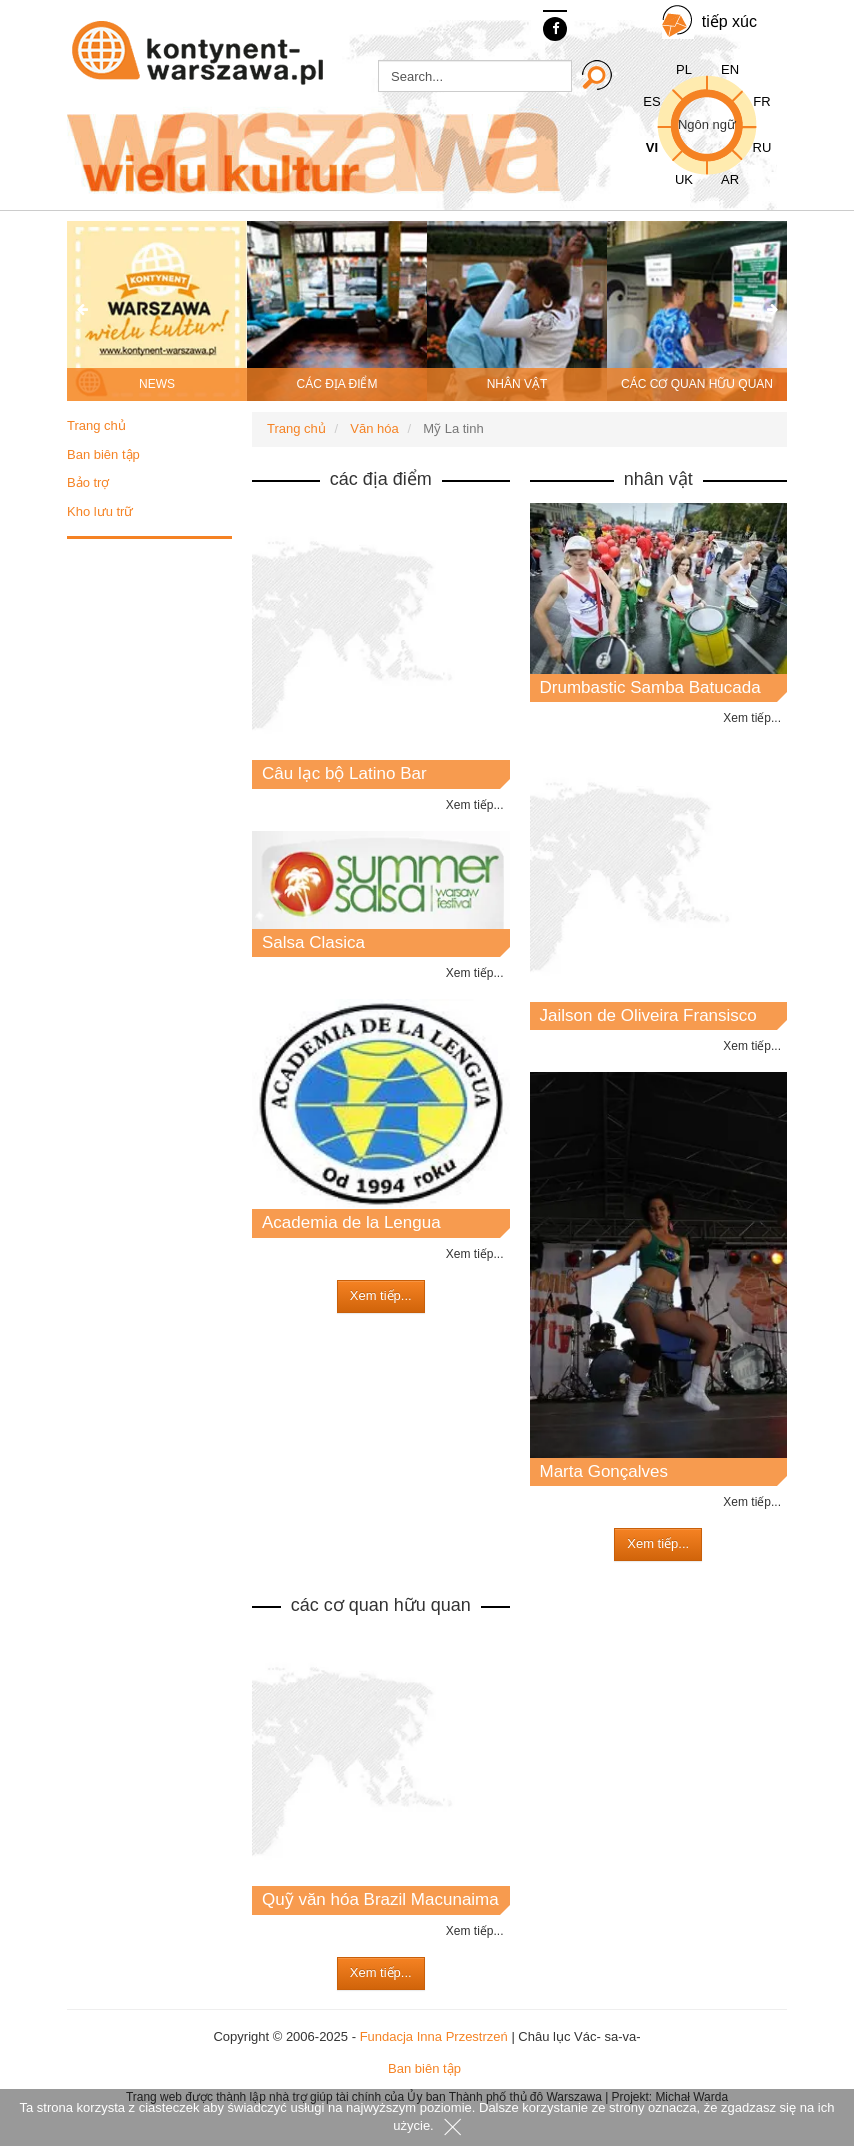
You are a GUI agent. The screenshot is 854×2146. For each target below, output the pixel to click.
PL (684, 69)
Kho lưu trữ (100, 511)
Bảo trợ (88, 482)
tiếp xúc (729, 21)
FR (761, 101)
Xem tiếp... (475, 805)
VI (652, 147)
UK (684, 179)
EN (730, 69)
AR (730, 179)
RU (762, 147)
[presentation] (82, 311)
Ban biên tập (103, 454)
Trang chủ (96, 425)
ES (651, 101)
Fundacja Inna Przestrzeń (434, 2036)
